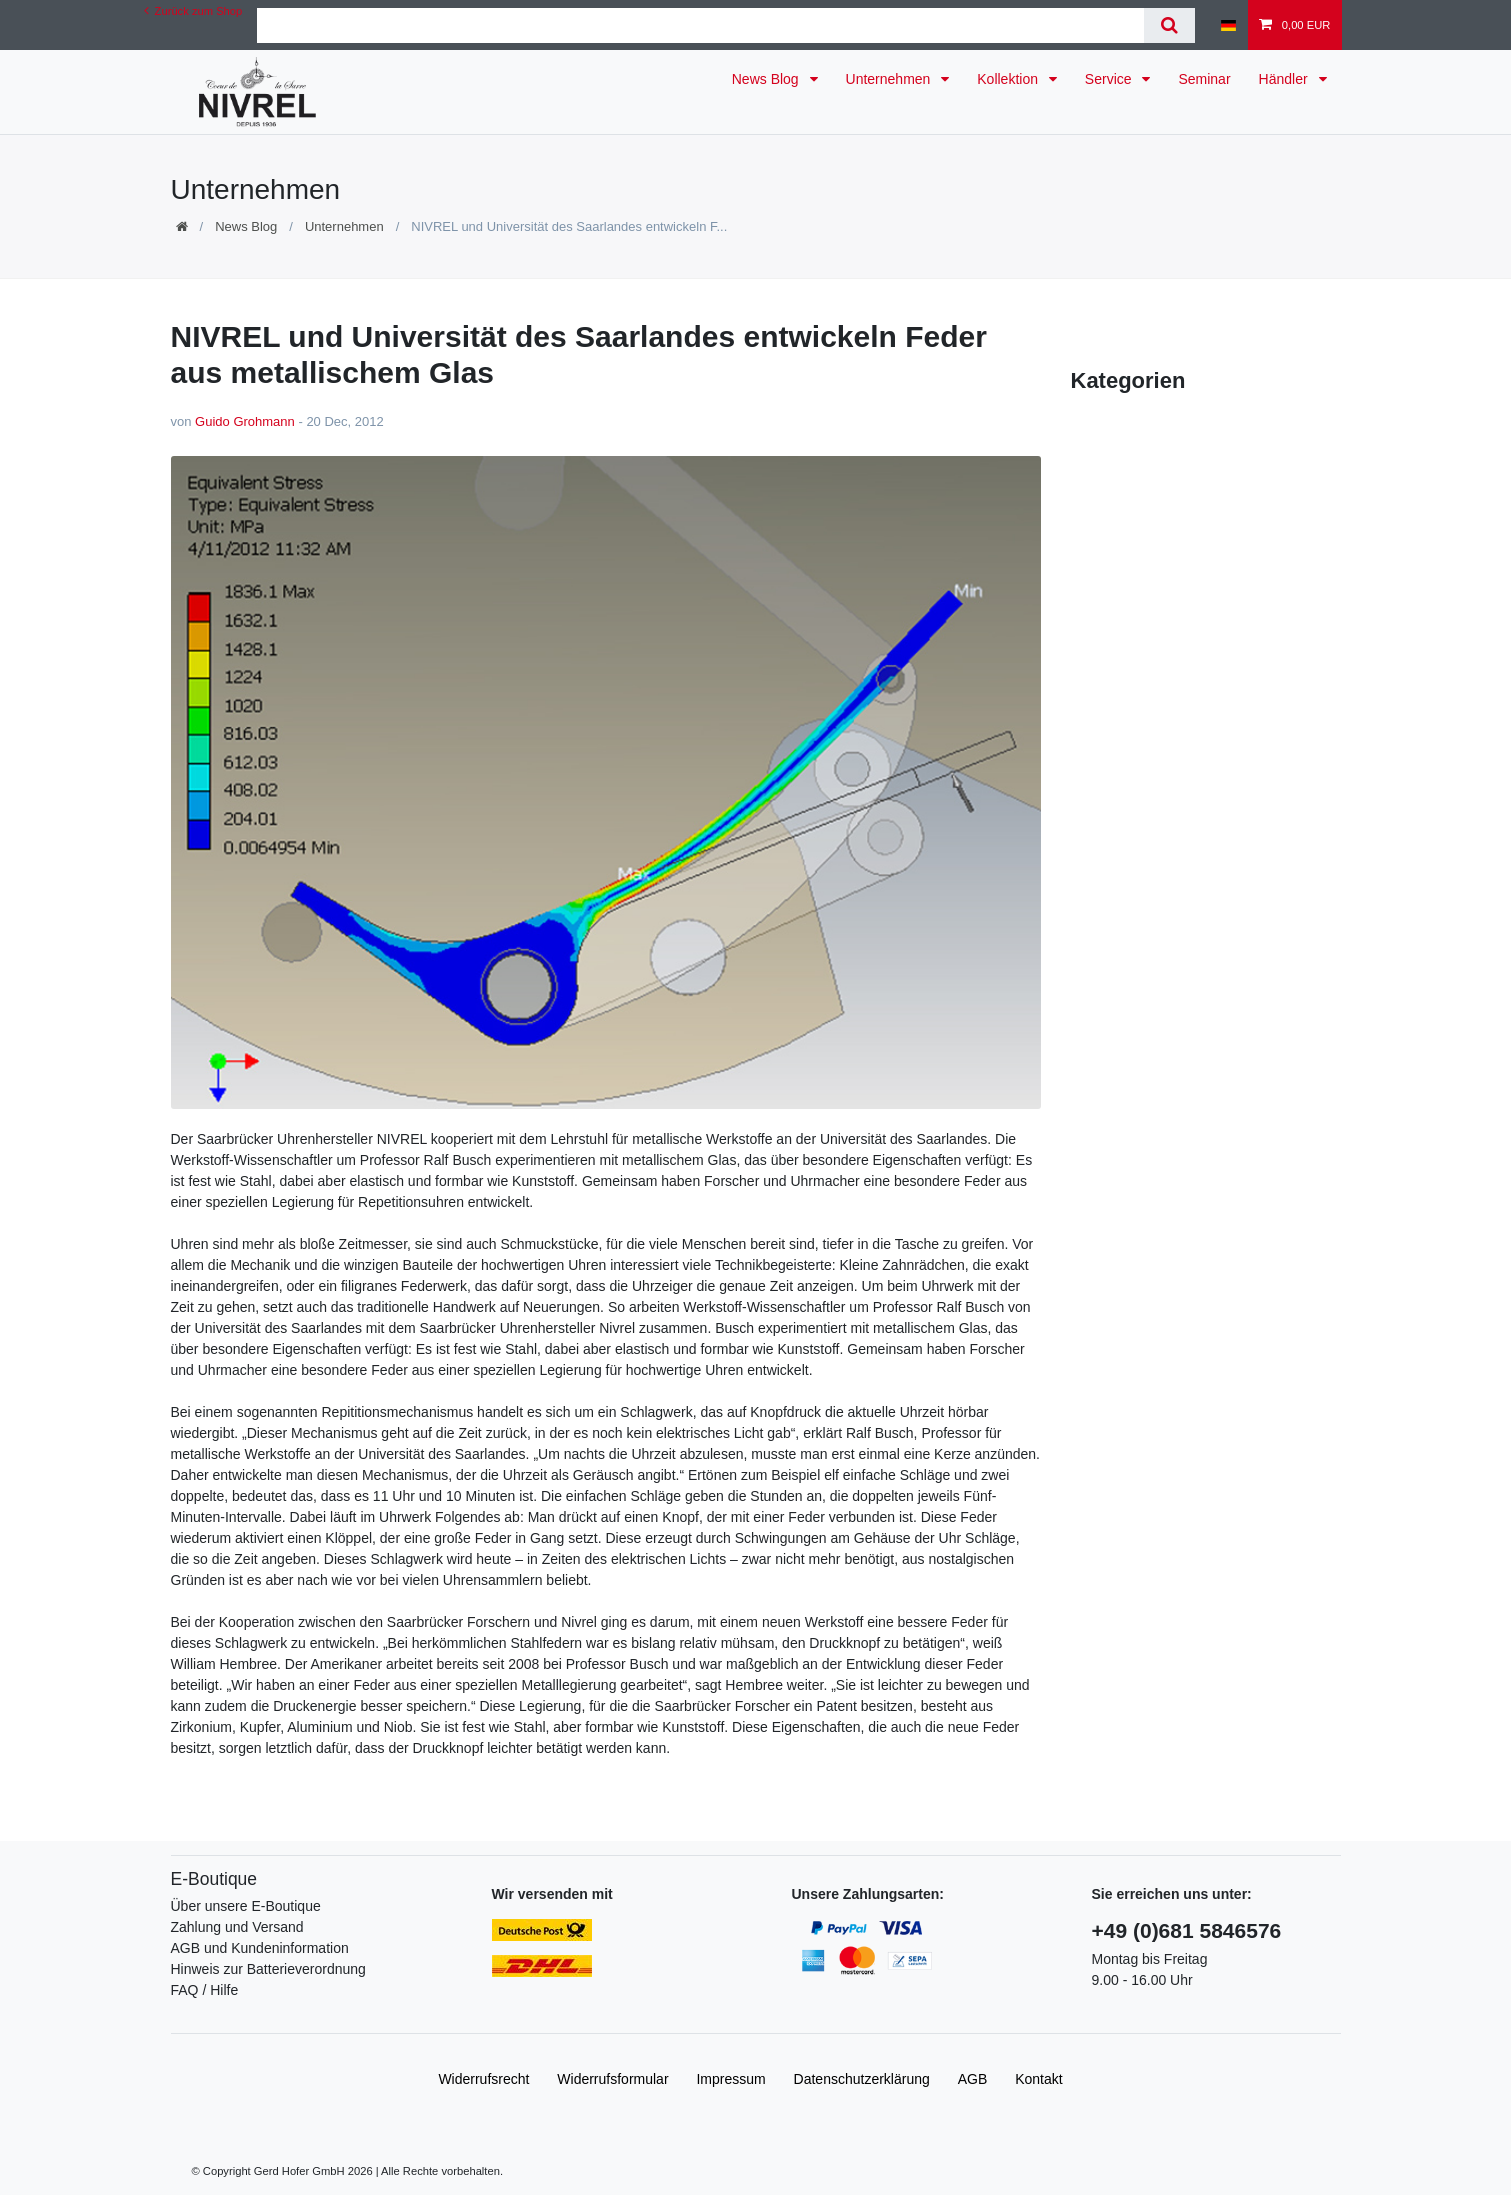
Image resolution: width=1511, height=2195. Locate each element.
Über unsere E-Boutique (246, 1906)
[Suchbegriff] (700, 25)
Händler (1285, 79)
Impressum (730, 2079)
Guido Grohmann (245, 421)
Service (1110, 79)
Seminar (1204, 79)
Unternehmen (890, 79)
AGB (973, 2079)
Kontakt (1038, 2079)
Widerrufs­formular (612, 2079)
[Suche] (1169, 25)
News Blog (767, 79)
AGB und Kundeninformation (260, 1948)
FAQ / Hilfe (205, 1990)
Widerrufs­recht (483, 2079)
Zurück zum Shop (193, 11)
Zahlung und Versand (237, 1927)
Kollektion (1009, 79)
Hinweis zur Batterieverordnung (268, 1969)
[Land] (1228, 25)
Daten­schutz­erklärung (862, 2079)
